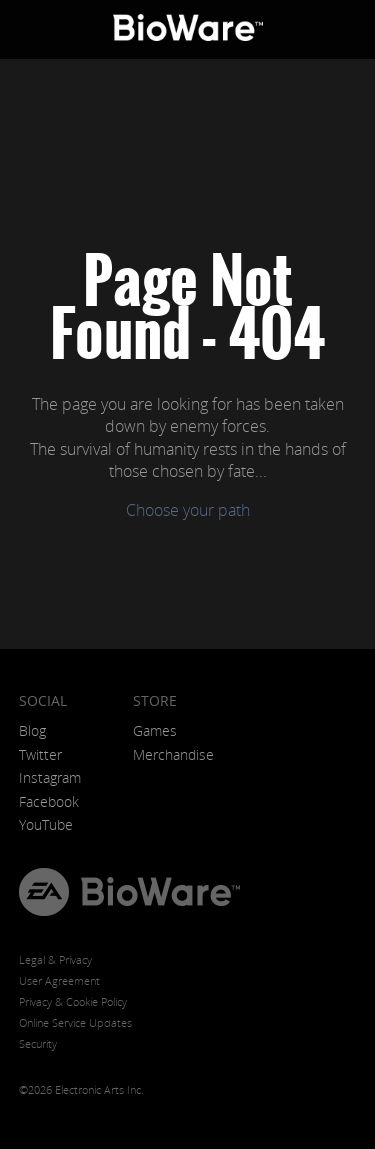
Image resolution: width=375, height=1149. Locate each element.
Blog (32, 730)
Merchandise (173, 754)
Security (38, 1043)
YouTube (46, 824)
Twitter (40, 754)
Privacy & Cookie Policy (73, 1001)
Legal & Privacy (55, 959)
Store (155, 700)
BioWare (160, 892)
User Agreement (59, 980)
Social (43, 700)
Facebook (49, 801)
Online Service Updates (75, 1022)
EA (44, 892)
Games (155, 730)
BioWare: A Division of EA (188, 30)
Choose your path (188, 510)
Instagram (50, 777)
